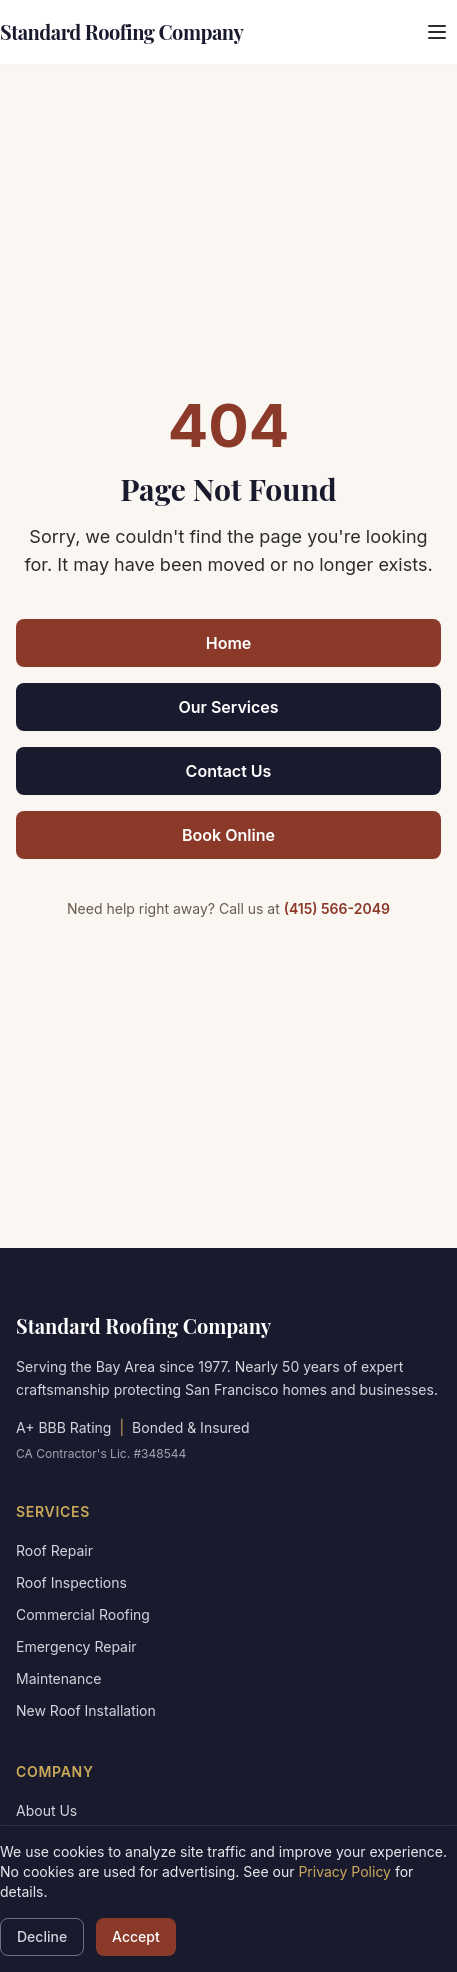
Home (229, 643)
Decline (42, 1936)
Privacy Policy (344, 1871)
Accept (136, 1936)
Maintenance (58, 1678)
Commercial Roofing (83, 1614)
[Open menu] (437, 32)
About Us (46, 1810)
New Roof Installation (86, 1710)
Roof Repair (54, 1550)
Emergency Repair (76, 1646)
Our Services (228, 707)
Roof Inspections (71, 1582)
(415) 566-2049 (337, 908)
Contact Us (229, 771)
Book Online (228, 835)
